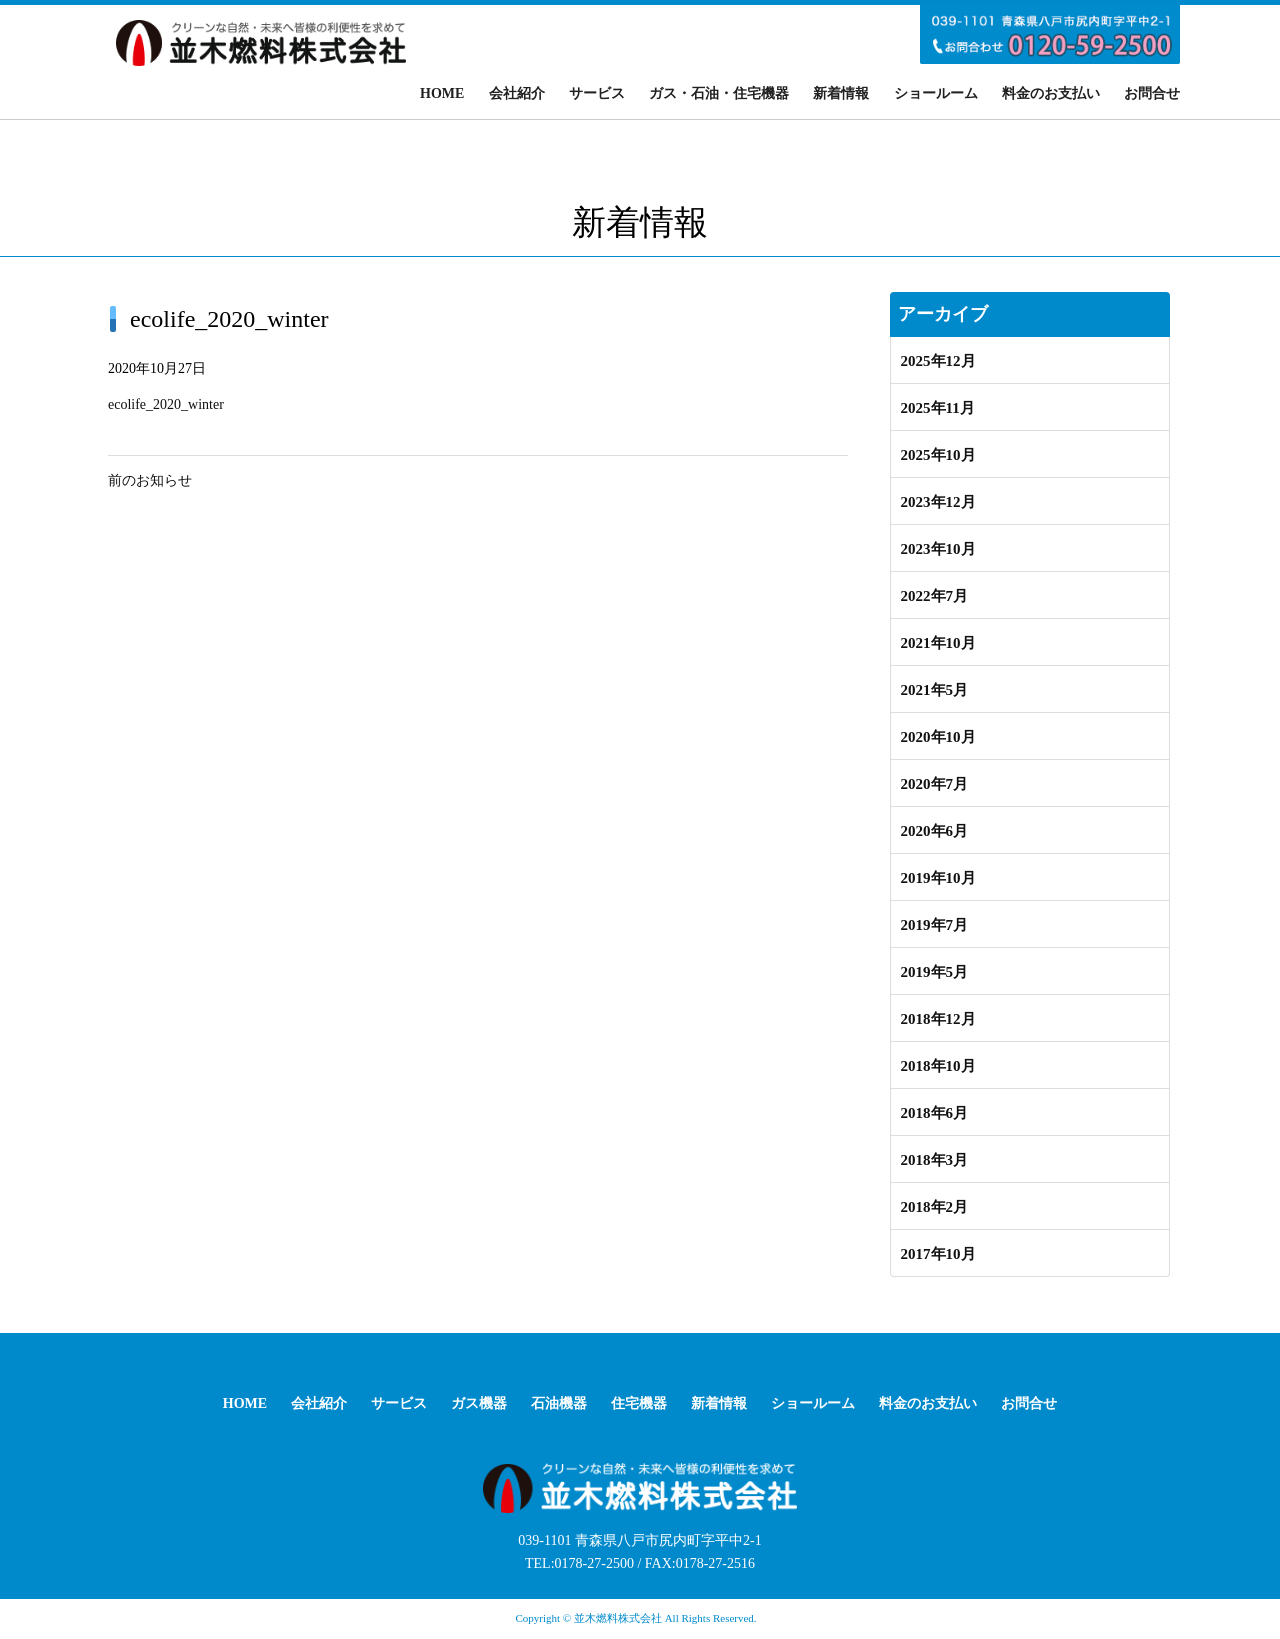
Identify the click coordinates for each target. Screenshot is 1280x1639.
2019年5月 (935, 972)
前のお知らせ (150, 480)
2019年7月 (935, 925)
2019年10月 (938, 878)
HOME (442, 93)
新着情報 (841, 93)
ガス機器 (479, 1403)
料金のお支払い (1051, 93)
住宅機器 (639, 1403)
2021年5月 (935, 690)
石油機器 (559, 1403)
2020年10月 (938, 737)
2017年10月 (938, 1254)
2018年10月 (938, 1066)
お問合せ (1152, 93)
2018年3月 (935, 1160)
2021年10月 (938, 643)
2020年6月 (935, 831)
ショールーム (936, 93)
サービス (597, 93)
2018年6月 (935, 1113)
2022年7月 (935, 596)
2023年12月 (938, 502)
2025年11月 (938, 408)
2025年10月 (938, 455)
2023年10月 (938, 549)
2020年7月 (935, 784)
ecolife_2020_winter (166, 404)
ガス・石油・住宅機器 (719, 93)
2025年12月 (938, 361)
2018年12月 (938, 1019)
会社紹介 (517, 93)
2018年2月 (935, 1207)
